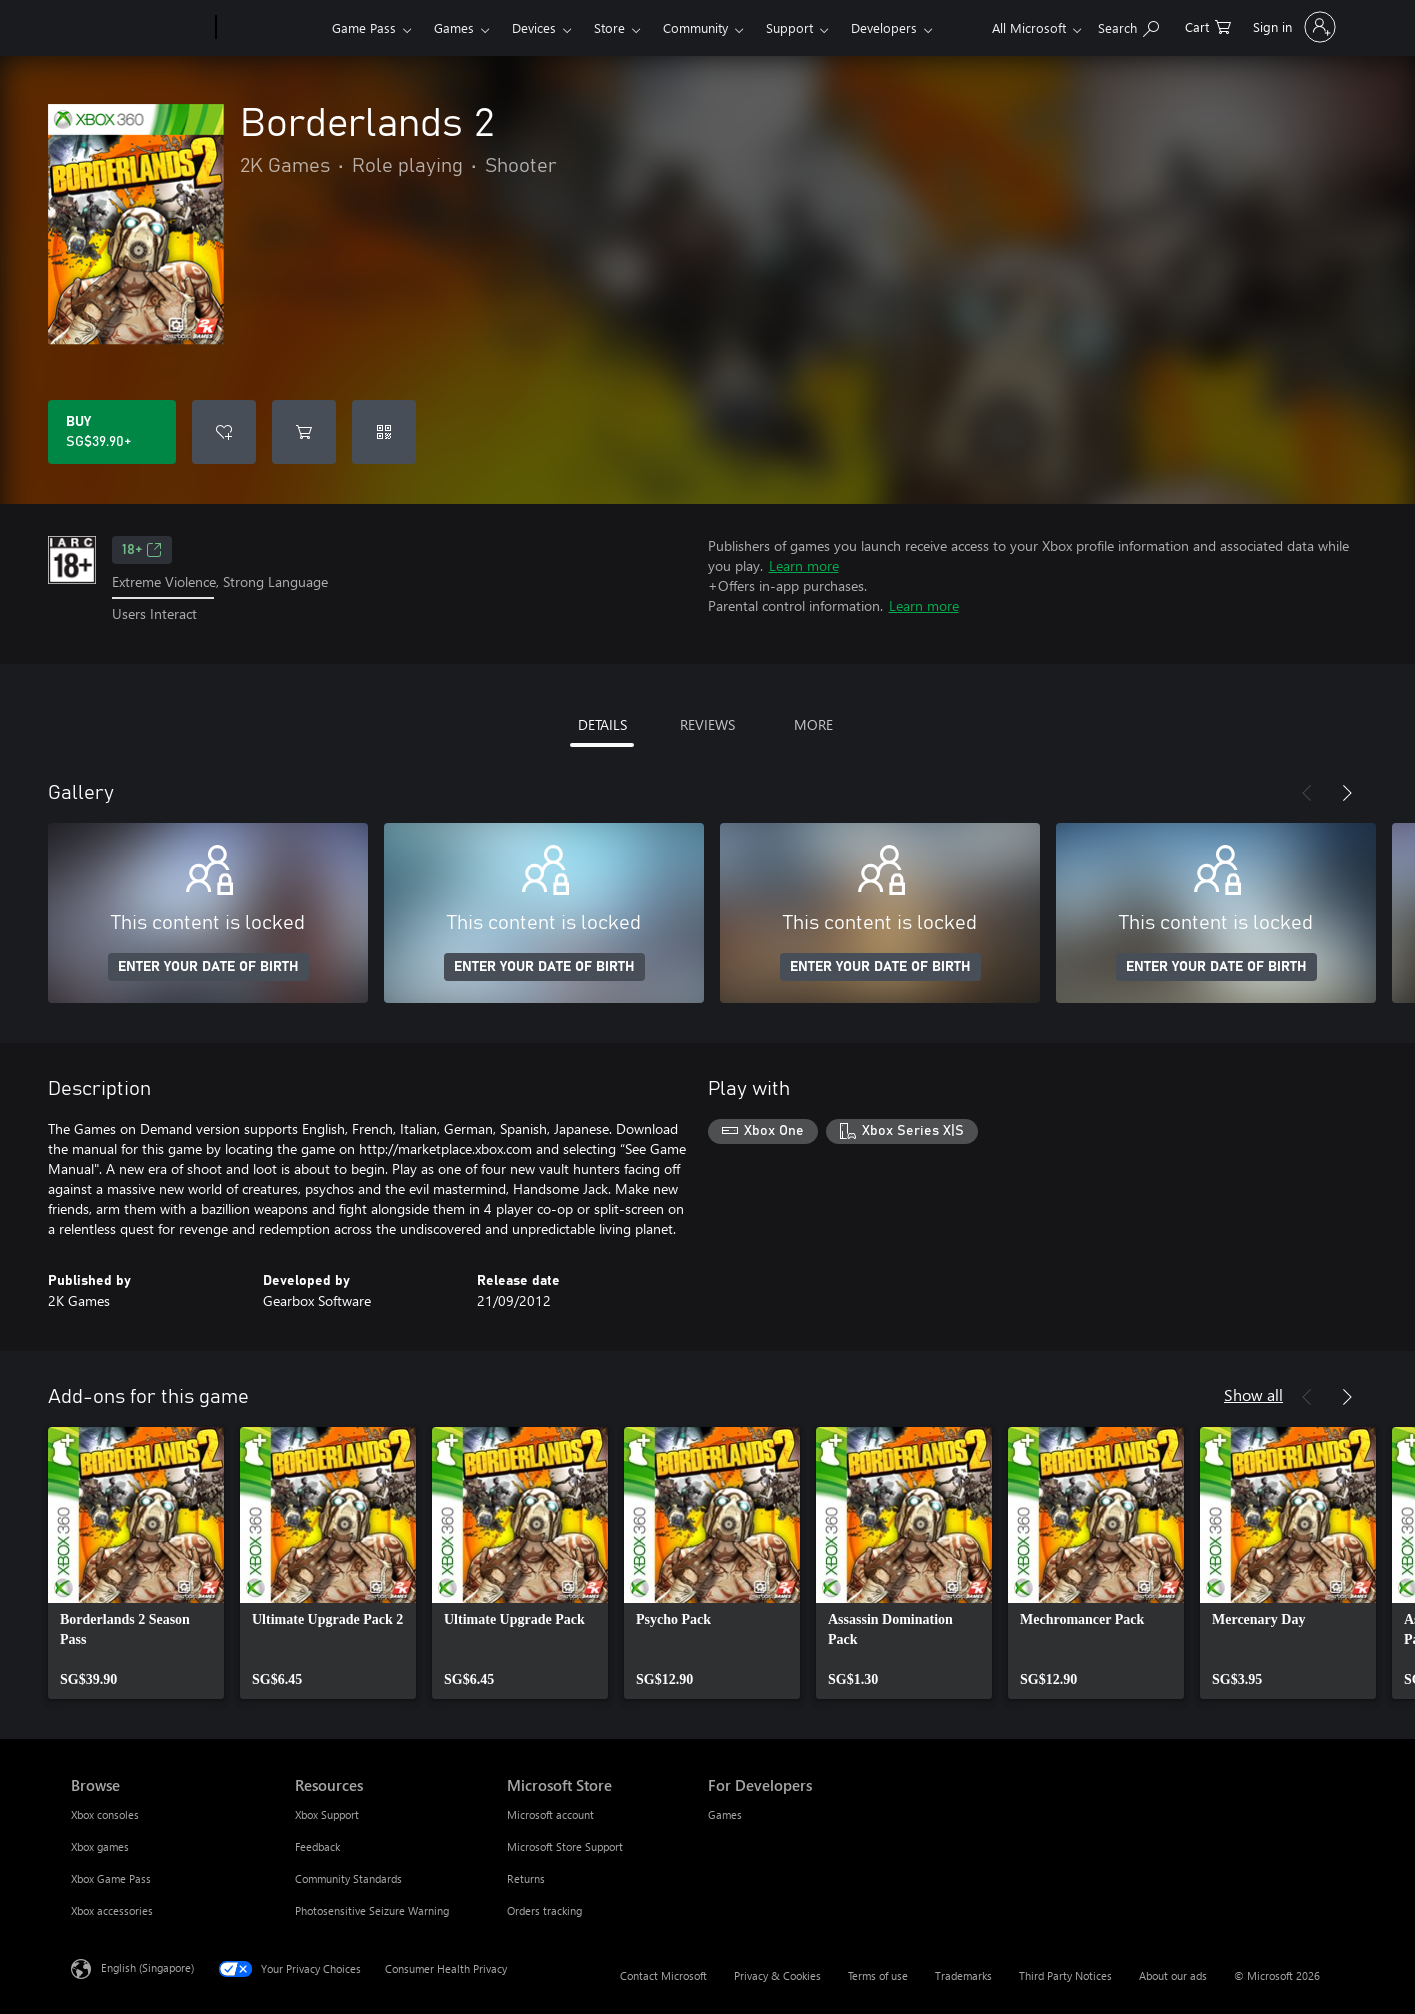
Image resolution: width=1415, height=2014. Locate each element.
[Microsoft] (139, 28)
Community (695, 27)
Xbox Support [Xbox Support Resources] (327, 1814)
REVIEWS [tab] (707, 724)
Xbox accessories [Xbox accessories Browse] (112, 1910)
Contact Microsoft (663, 1975)
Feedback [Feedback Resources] (317, 1846)
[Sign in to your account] (1292, 27)
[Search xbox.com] (1128, 25)
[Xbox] (271, 28)
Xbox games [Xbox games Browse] (100, 1846)
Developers (884, 27)
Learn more (804, 565)
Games (454, 27)
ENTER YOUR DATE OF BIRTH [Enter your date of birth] (208, 967)
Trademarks (963, 1975)
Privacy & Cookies (777, 1975)
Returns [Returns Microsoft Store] (526, 1878)
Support (789, 27)
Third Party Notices (1065, 1975)
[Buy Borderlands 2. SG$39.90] (112, 432)
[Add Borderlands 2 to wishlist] (224, 432)
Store (609, 27)
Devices (534, 27)
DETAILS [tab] (602, 724)
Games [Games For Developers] (725, 1814)
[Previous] (1307, 793)
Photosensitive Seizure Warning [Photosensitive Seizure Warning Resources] (372, 1910)
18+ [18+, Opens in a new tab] (142, 550)
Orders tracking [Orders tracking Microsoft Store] (544, 1910)
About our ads (1173, 1975)
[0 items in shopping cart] (1208, 25)
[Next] (1347, 793)
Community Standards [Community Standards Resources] (348, 1878)
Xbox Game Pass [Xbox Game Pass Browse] (111, 1878)
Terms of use (878, 1975)
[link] (136, 1563)
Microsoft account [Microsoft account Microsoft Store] (550, 1814)
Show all (1253, 1394)
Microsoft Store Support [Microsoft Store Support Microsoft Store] (565, 1846)
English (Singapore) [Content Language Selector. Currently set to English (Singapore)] (147, 1966)
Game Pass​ (364, 27)
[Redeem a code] (384, 432)
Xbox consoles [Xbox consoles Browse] (105, 1814)
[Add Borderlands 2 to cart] (304, 432)
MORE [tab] (813, 724)
